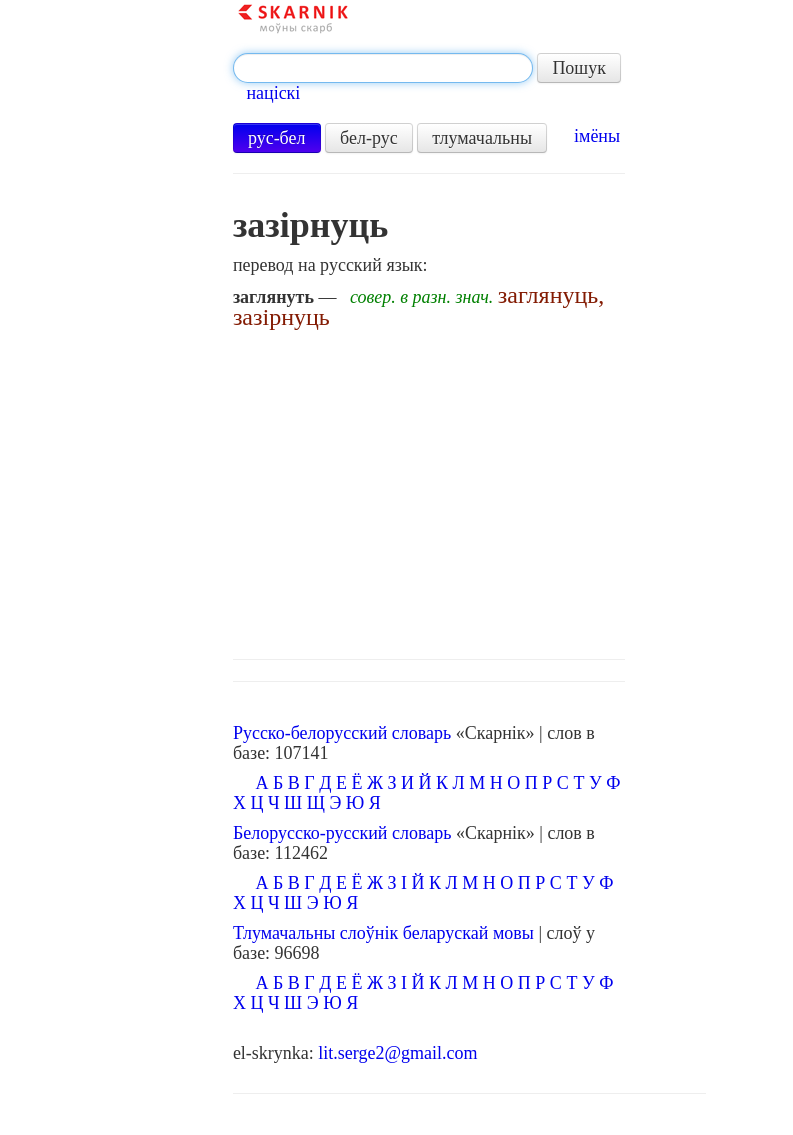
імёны (597, 136)
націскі (273, 93)
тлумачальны (482, 138)
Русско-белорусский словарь (342, 733)
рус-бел (277, 138)
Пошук (579, 68)
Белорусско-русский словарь (342, 833)
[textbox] (383, 68)
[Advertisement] (469, 489)
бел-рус (369, 138)
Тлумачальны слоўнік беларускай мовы (383, 933)
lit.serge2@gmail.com (397, 1053)
